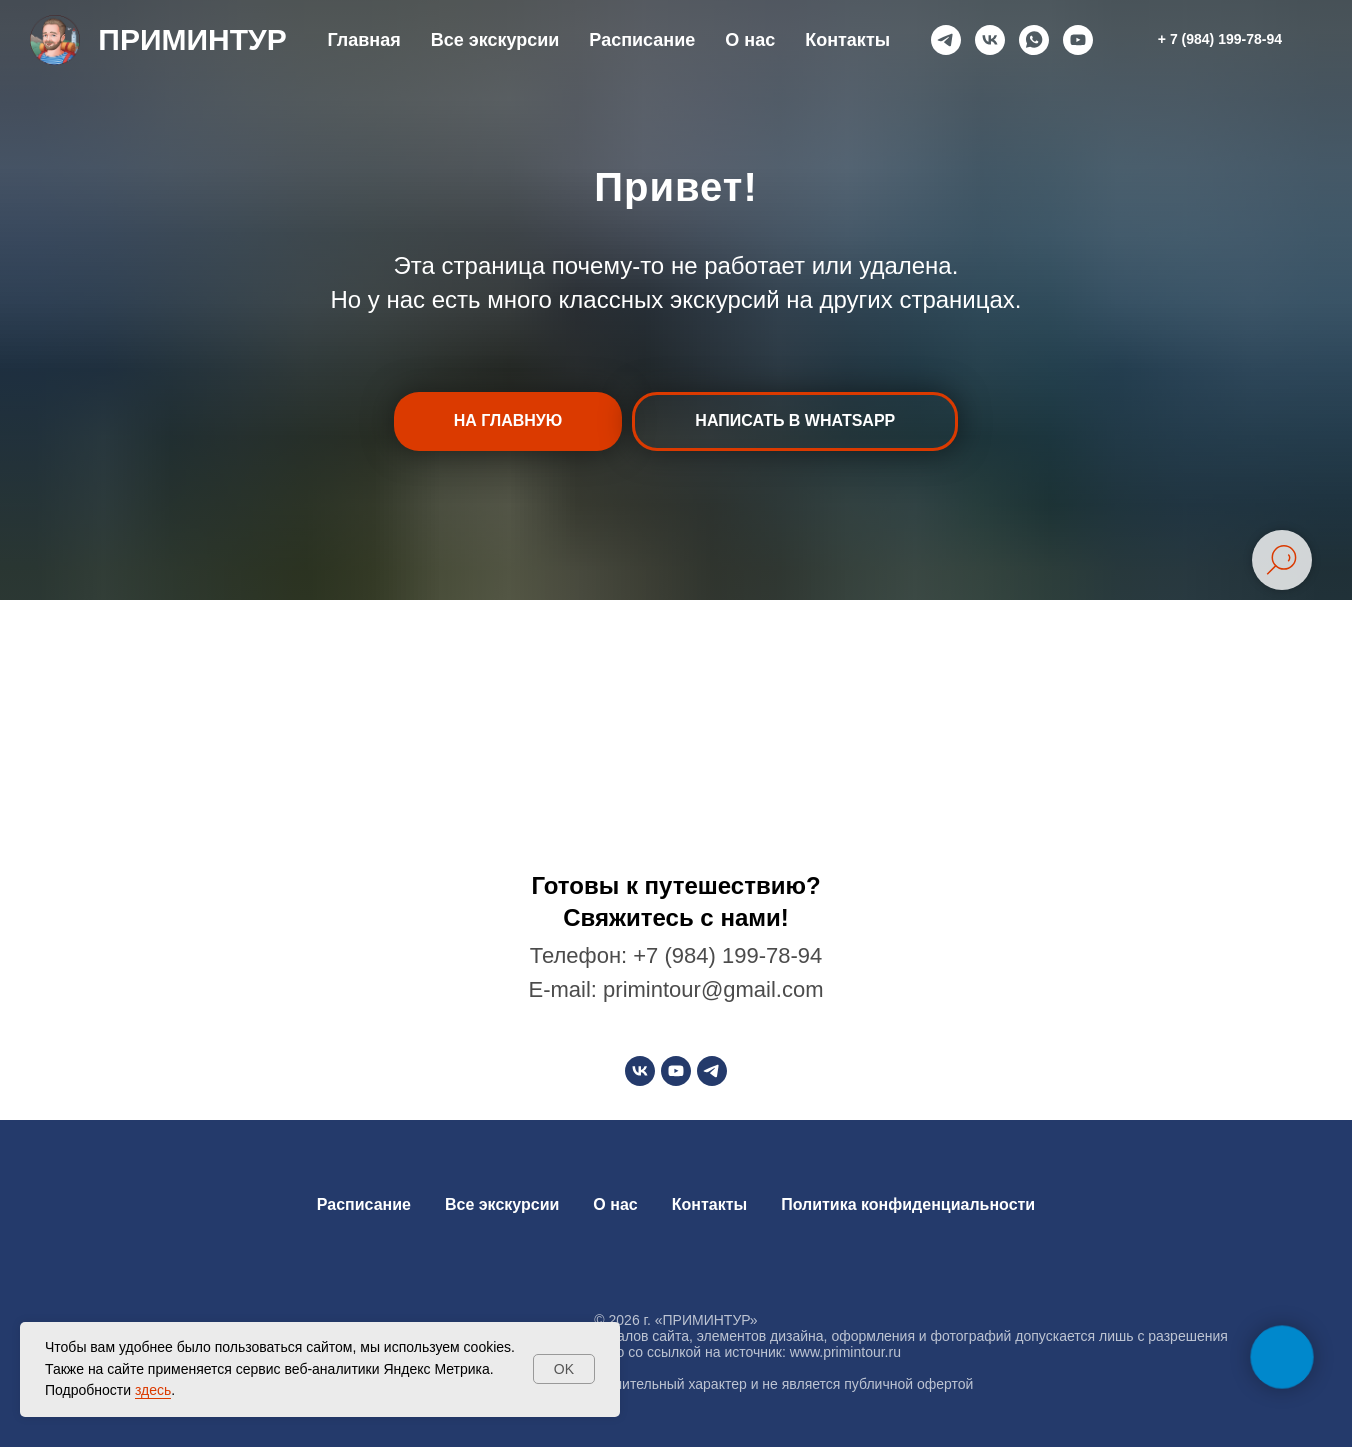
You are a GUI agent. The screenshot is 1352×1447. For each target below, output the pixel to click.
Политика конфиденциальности (908, 1204)
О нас (750, 40)
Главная (363, 40)
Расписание (642, 40)
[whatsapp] (1034, 40)
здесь (153, 1390)
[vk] (990, 40)
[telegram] (946, 40)
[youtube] (1078, 40)
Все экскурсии (495, 40)
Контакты (847, 40)
